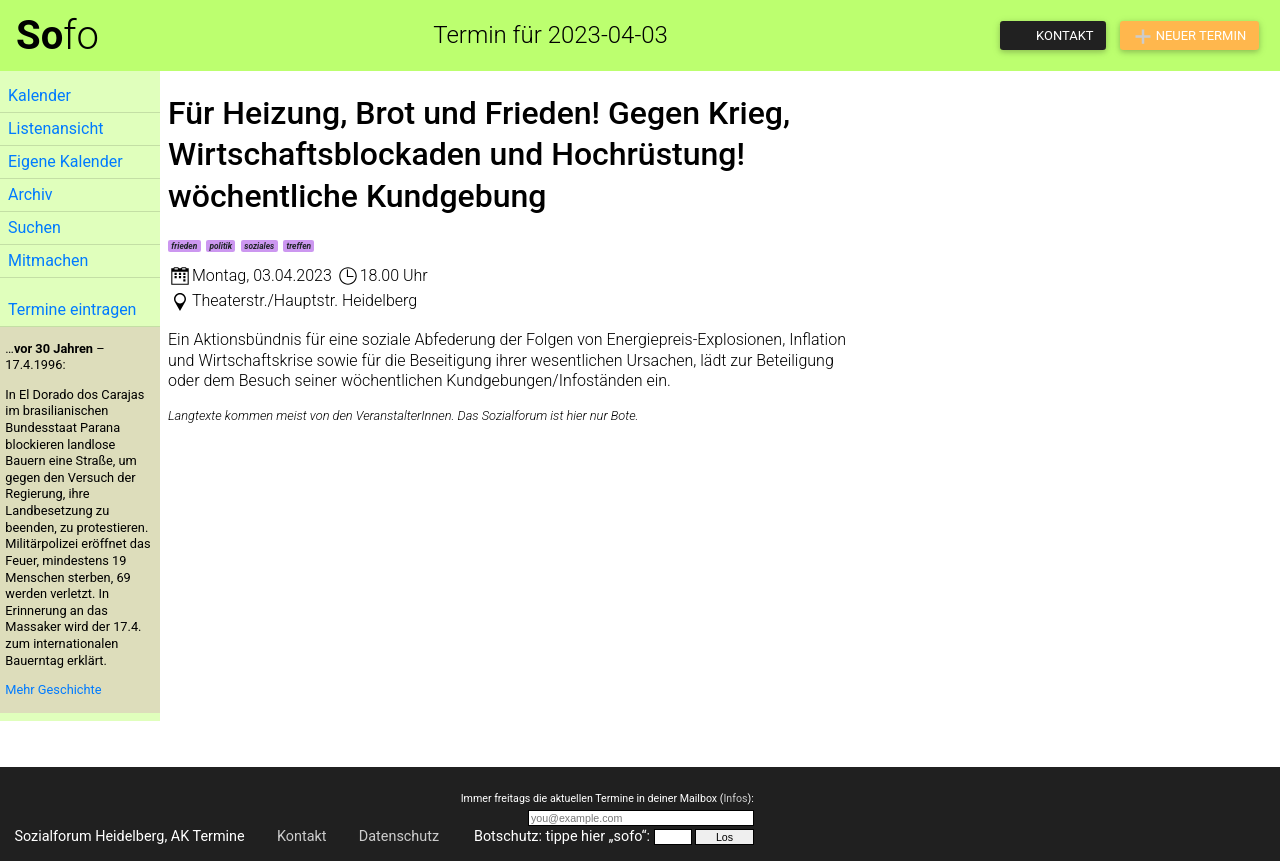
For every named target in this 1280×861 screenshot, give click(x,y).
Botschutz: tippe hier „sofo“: (562, 836)
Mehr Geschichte (53, 689)
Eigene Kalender (65, 161)
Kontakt (302, 836)
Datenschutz (399, 836)
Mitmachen (48, 260)
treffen (298, 246)
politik (220, 246)
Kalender (39, 95)
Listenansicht (55, 128)
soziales (259, 246)
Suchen (34, 227)
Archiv (30, 194)
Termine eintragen (72, 309)
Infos (735, 798)
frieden (184, 246)
